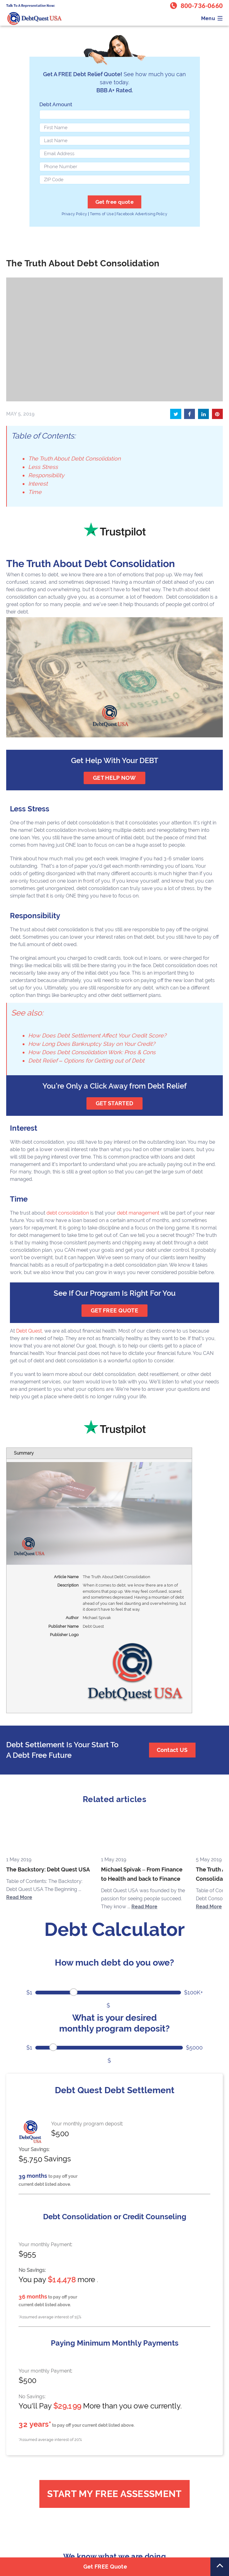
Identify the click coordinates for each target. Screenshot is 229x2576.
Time (35, 492)
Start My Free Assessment (114, 2493)
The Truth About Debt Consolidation (74, 458)
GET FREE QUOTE (114, 1310)
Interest (38, 483)
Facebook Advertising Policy (142, 214)
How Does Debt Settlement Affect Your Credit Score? (97, 1035)
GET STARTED (114, 1103)
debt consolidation (67, 1213)
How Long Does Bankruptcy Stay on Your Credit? (91, 1044)
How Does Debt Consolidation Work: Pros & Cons (92, 1052)
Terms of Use (102, 214)
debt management (138, 1213)
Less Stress (43, 467)
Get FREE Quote (105, 2566)
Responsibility (46, 475)
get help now (114, 778)
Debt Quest (29, 1331)
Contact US (172, 1750)
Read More (19, 1897)
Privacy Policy (74, 214)
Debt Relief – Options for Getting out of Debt (86, 1060)
